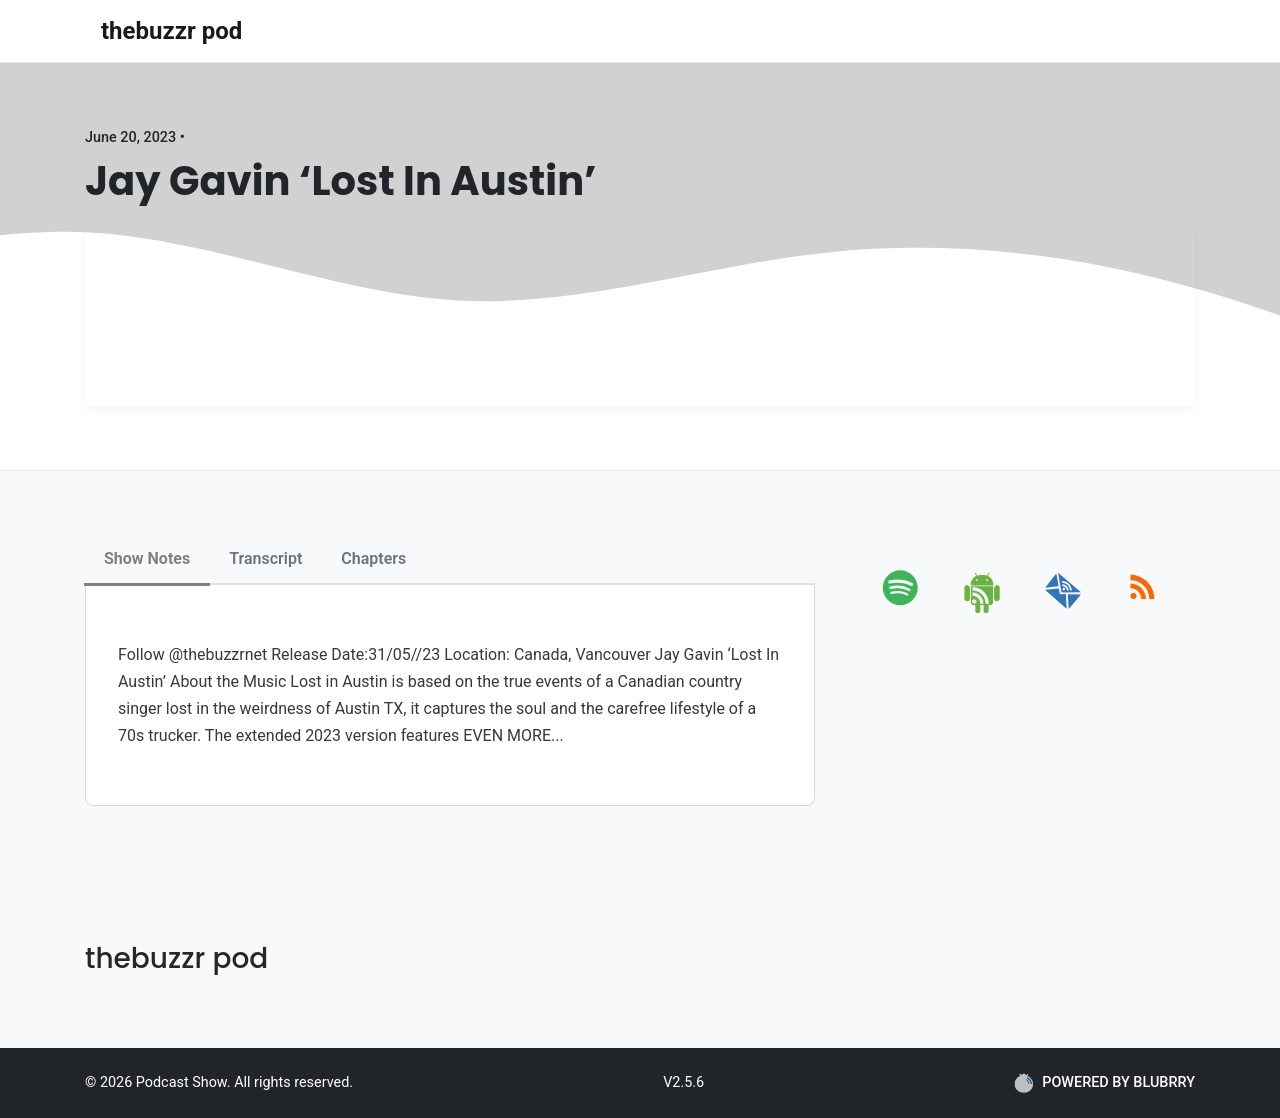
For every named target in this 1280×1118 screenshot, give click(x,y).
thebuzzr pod (171, 31)
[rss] (1142, 609)
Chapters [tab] (373, 558)
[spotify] (904, 609)
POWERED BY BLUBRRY (1104, 1083)
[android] (983, 609)
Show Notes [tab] (147, 558)
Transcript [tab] (265, 558)
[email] (1063, 609)
